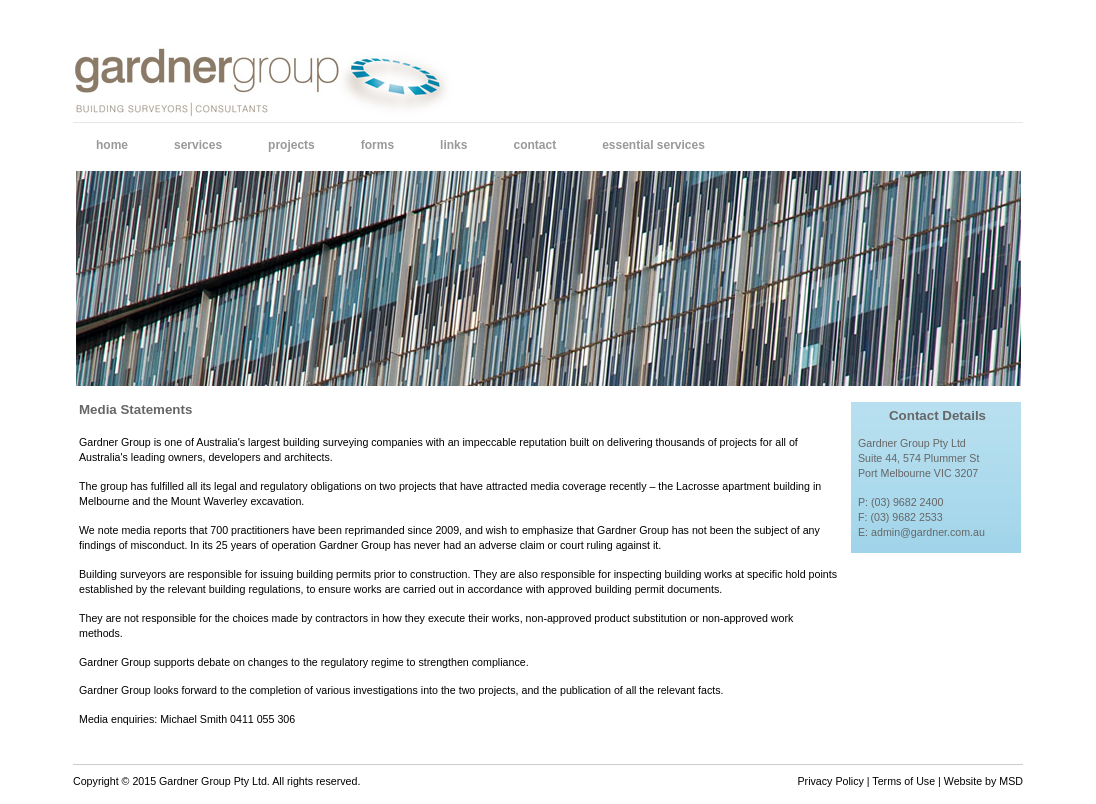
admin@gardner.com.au (928, 532)
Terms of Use (903, 781)
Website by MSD (983, 781)
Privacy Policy (831, 781)
